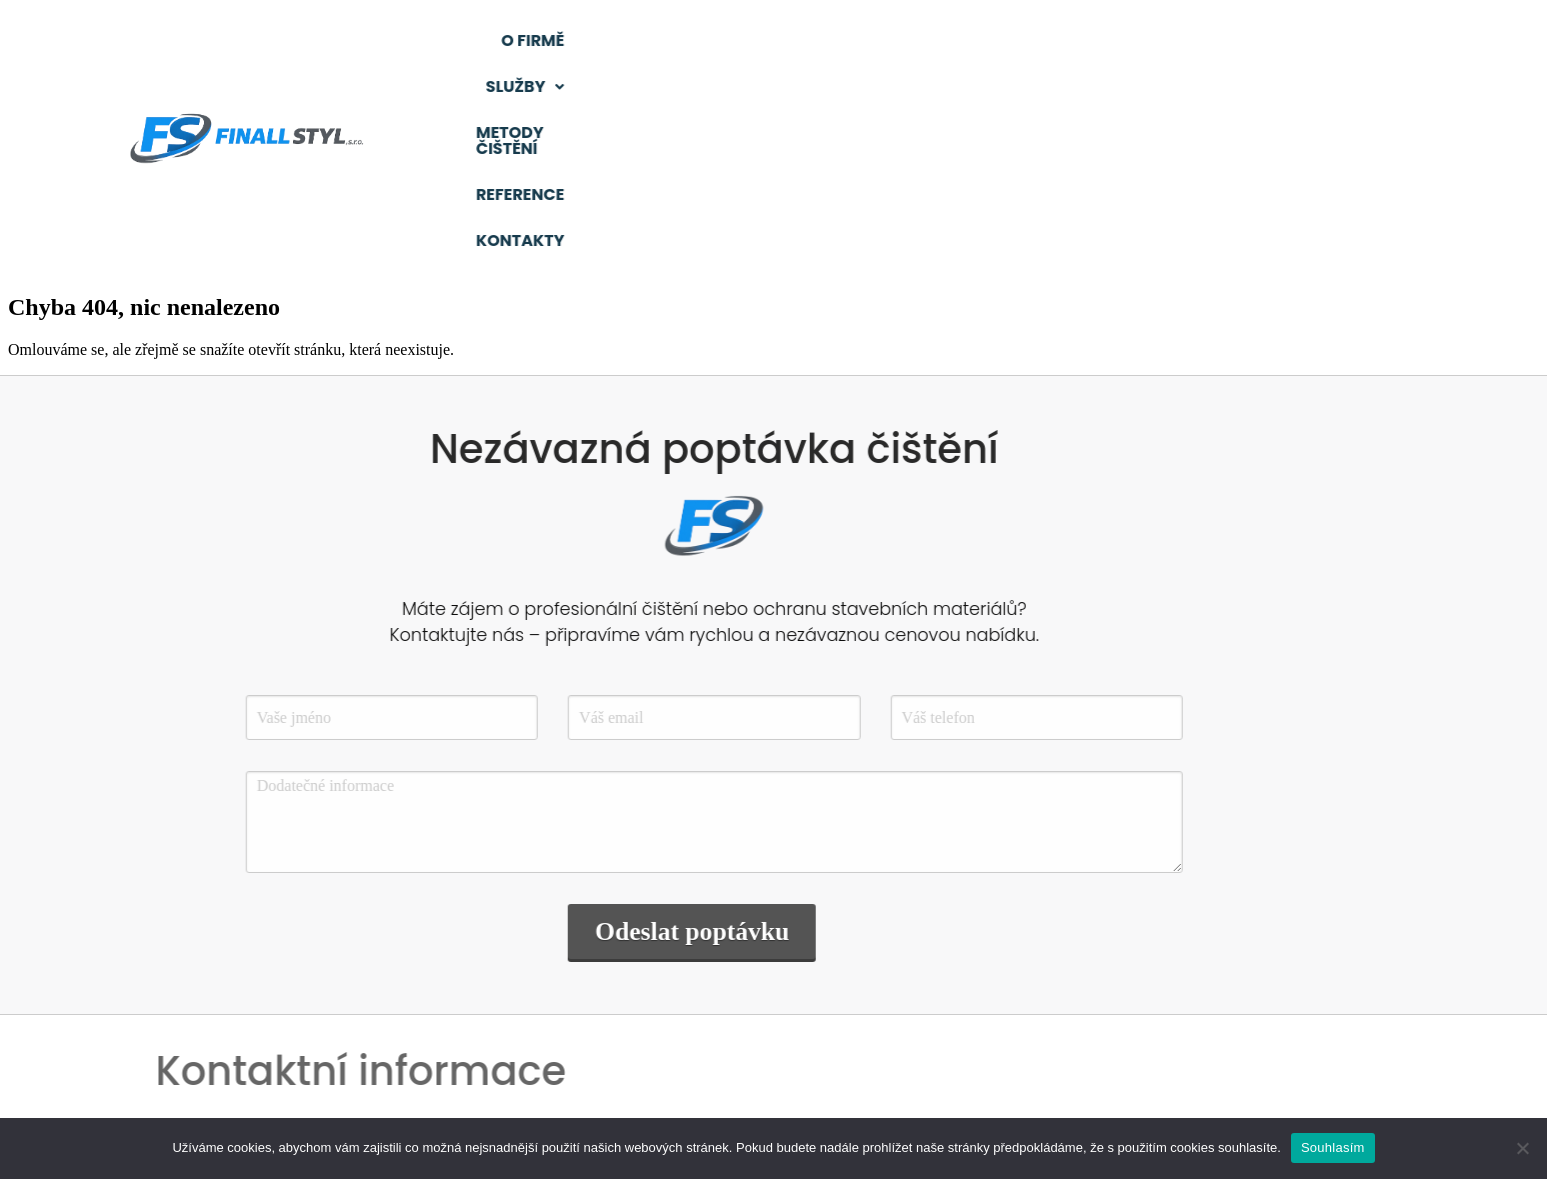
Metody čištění (1082, 40)
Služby (907, 40)
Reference (1263, 40)
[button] (907, 41)
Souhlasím (1333, 1147)
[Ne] (1522, 1148)
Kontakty (1263, 86)
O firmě (766, 40)
